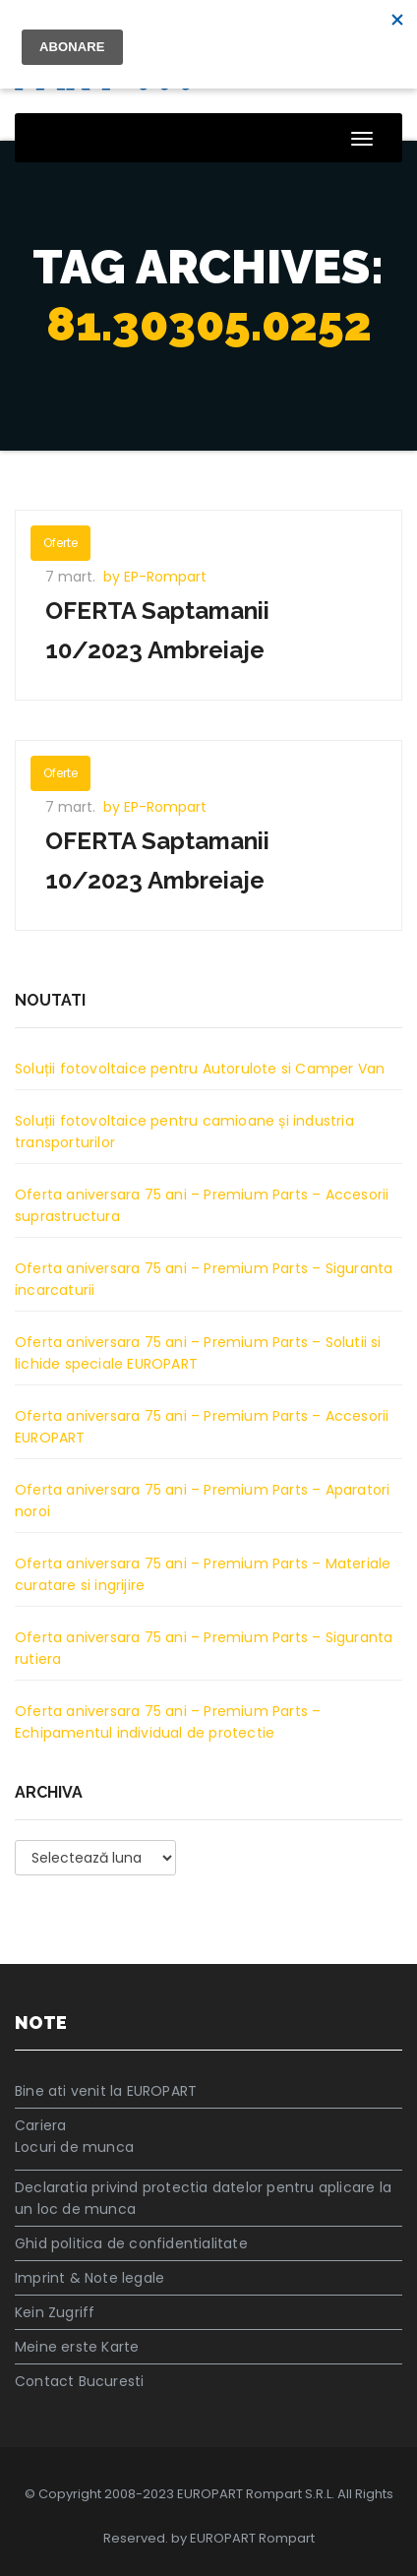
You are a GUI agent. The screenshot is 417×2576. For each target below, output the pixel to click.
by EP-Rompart (155, 576)
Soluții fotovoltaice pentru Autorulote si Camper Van (200, 1068)
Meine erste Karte (77, 2347)
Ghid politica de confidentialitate (131, 2243)
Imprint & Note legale (89, 2278)
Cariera (40, 2125)
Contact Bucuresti (79, 2381)
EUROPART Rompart (252, 2538)
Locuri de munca (74, 2147)
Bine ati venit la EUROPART (106, 2091)
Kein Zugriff (54, 2312)
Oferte (60, 542)
